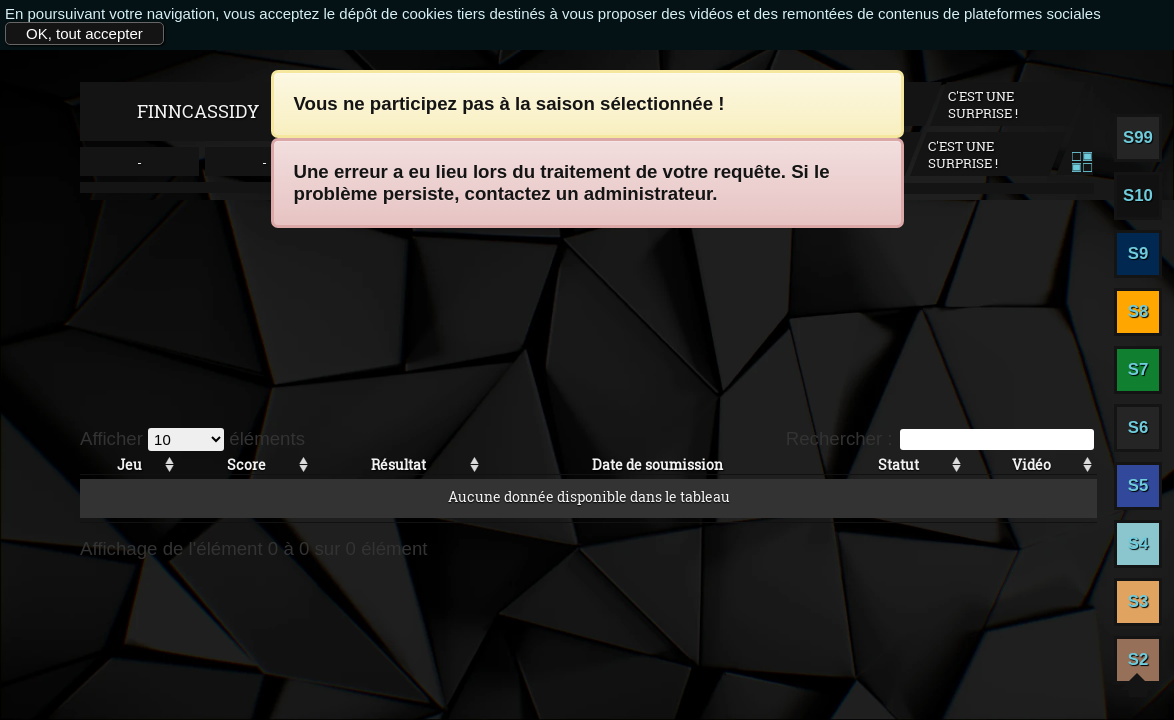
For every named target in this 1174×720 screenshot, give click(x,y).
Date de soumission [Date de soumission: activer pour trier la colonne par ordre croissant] (657, 464)
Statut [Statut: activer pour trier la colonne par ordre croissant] (898, 464)
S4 (1138, 543)
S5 (1138, 485)
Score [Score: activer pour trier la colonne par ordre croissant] (246, 464)
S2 (1138, 659)
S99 (1138, 137)
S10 (1138, 195)
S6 (1138, 427)
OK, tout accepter (84, 33)
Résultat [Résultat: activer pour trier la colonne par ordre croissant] (398, 464)
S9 (1138, 253)
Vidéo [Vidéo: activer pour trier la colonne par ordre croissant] (1031, 464)
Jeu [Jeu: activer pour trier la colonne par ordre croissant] (129, 464)
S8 (1138, 311)
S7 (1138, 369)
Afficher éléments (192, 438)
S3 (1138, 601)
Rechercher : (940, 438)
